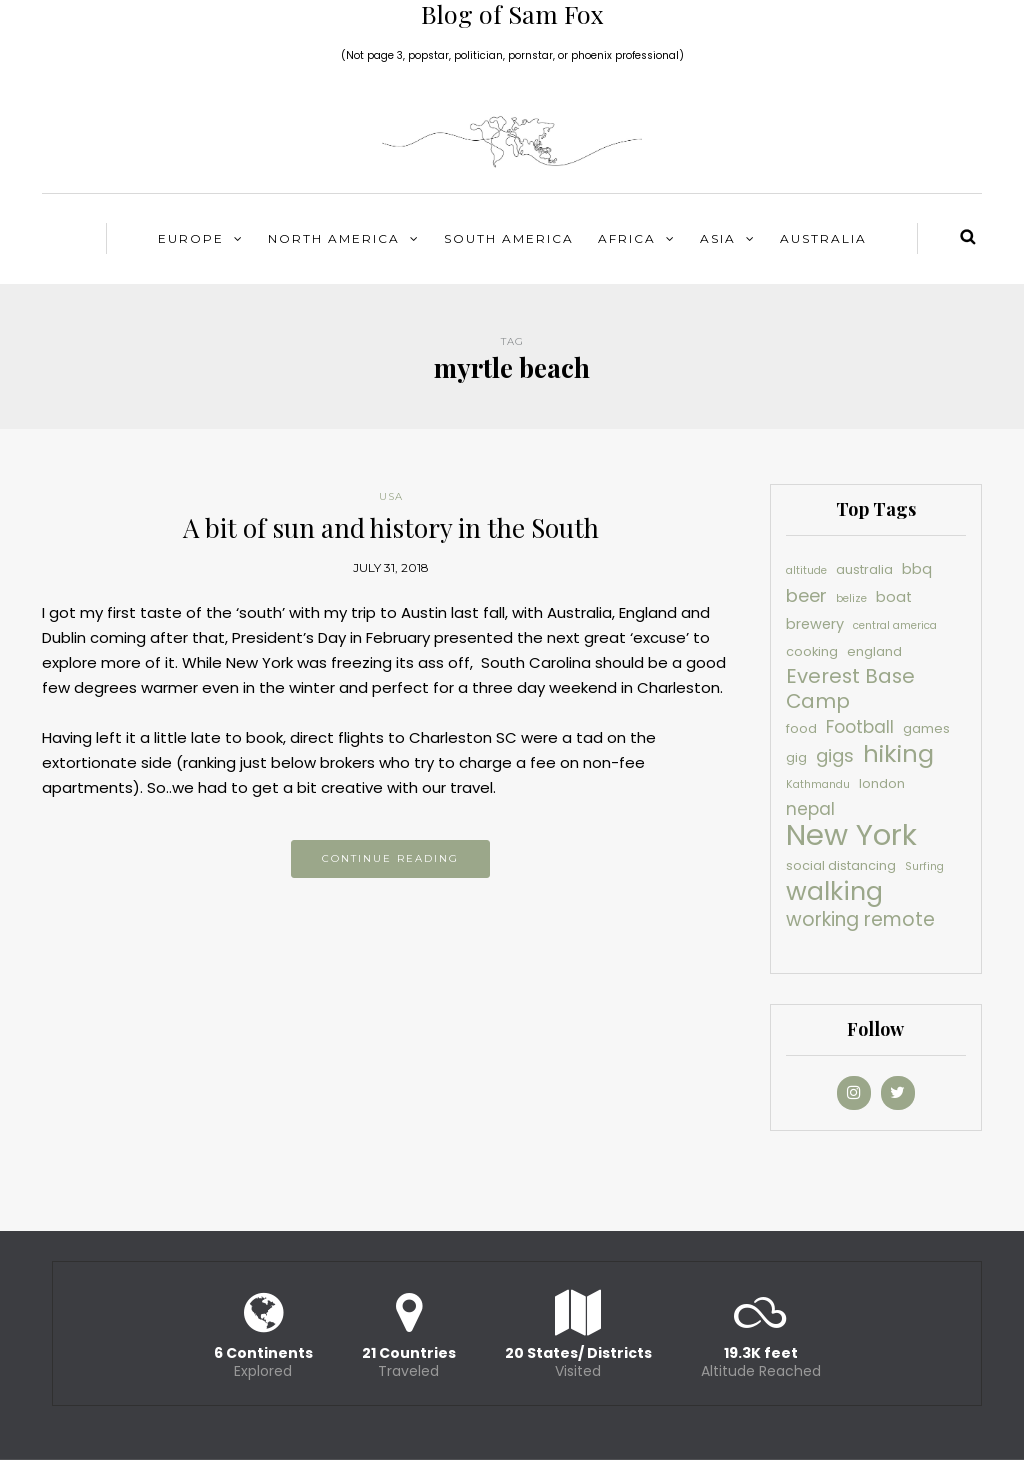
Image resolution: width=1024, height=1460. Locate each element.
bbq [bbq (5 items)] (917, 569)
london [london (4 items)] (882, 783)
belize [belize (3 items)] (851, 598)
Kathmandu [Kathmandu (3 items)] (818, 784)
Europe (191, 238)
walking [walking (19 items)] (834, 891)
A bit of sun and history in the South (391, 527)
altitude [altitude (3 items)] (806, 570)
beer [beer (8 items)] (806, 595)
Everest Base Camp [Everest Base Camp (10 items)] (850, 689)
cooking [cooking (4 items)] (812, 651)
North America (334, 238)
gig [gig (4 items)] (796, 757)
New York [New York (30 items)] (851, 834)
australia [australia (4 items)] (864, 569)
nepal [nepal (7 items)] (810, 809)
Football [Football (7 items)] (860, 727)
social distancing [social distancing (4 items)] (841, 865)
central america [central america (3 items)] (895, 625)
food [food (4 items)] (801, 728)
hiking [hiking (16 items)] (898, 753)
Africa (627, 238)
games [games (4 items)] (926, 728)
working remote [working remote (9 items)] (860, 919)
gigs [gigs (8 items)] (835, 755)
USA (391, 496)
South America (509, 238)
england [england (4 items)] (874, 651)
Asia (718, 238)
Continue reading (390, 858)
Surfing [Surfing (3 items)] (924, 866)
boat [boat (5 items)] (894, 597)
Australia (823, 238)
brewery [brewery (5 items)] (815, 624)
